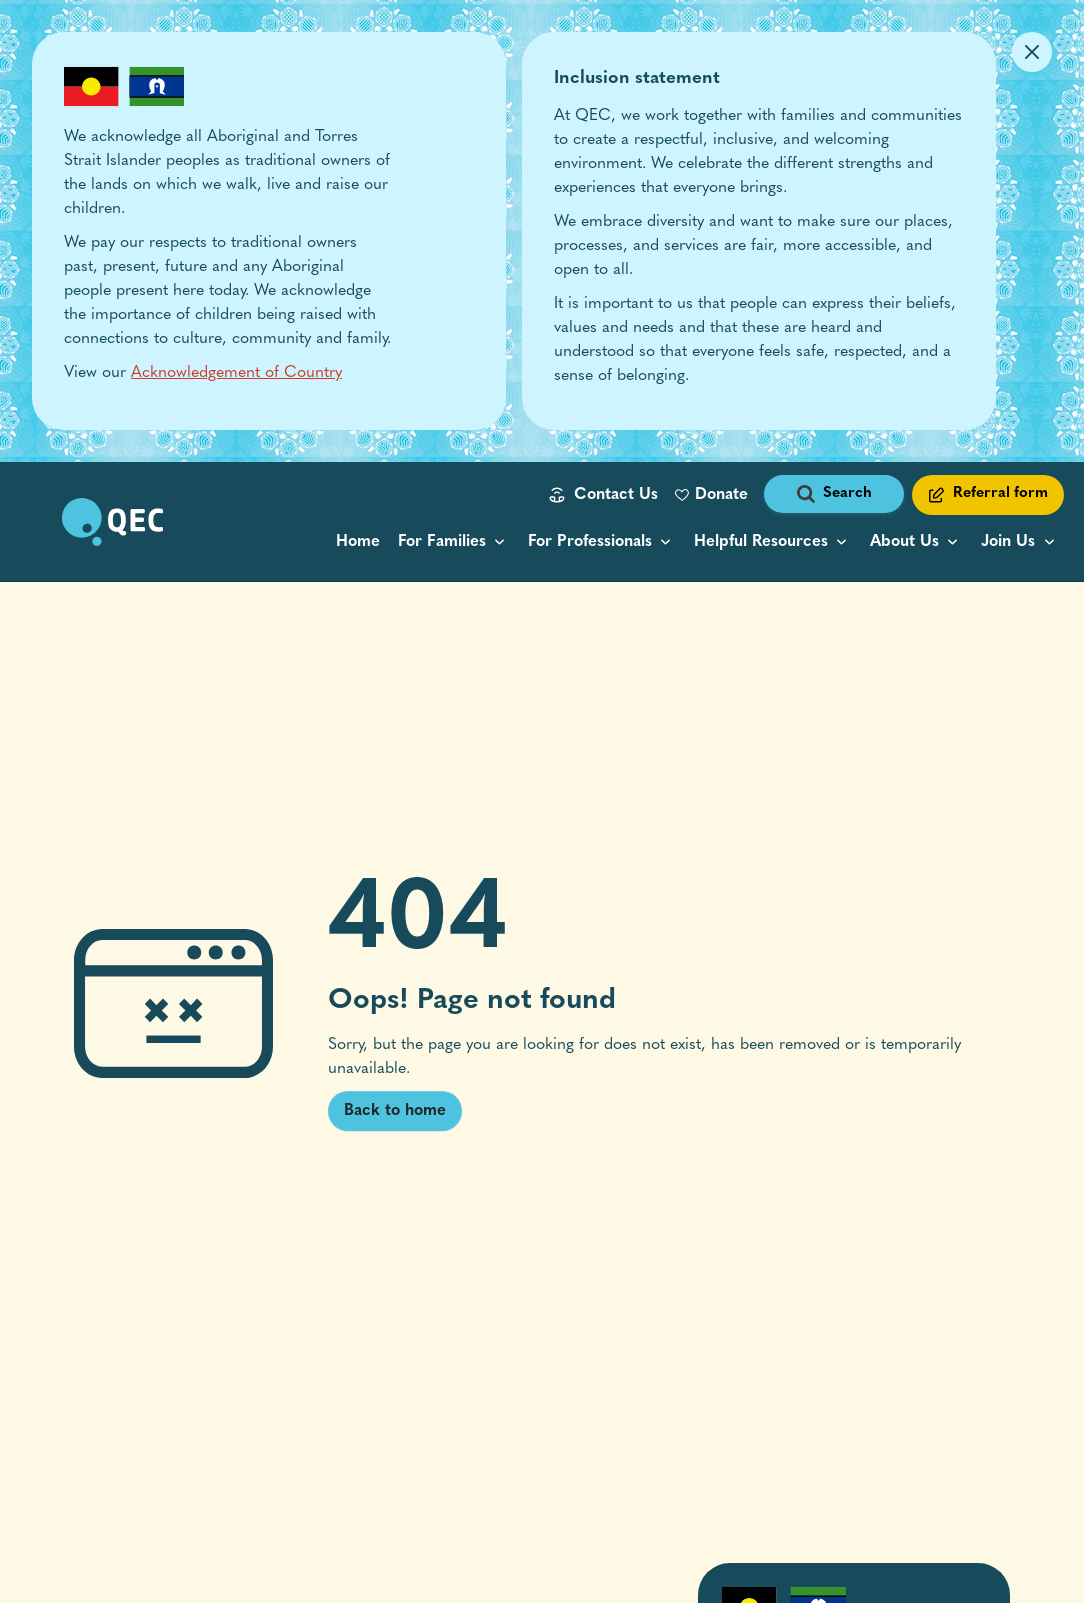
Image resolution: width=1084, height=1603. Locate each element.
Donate (721, 495)
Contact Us (616, 495)
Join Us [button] (1008, 542)
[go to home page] (112, 522)
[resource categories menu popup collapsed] (773, 542)
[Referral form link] (988, 495)
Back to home (395, 1111)
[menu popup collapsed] (454, 542)
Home (358, 542)
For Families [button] (442, 542)
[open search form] (834, 494)
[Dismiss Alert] (1032, 52)
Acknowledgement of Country (236, 373)
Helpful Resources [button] (761, 542)
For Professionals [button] (590, 542)
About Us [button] (904, 542)
